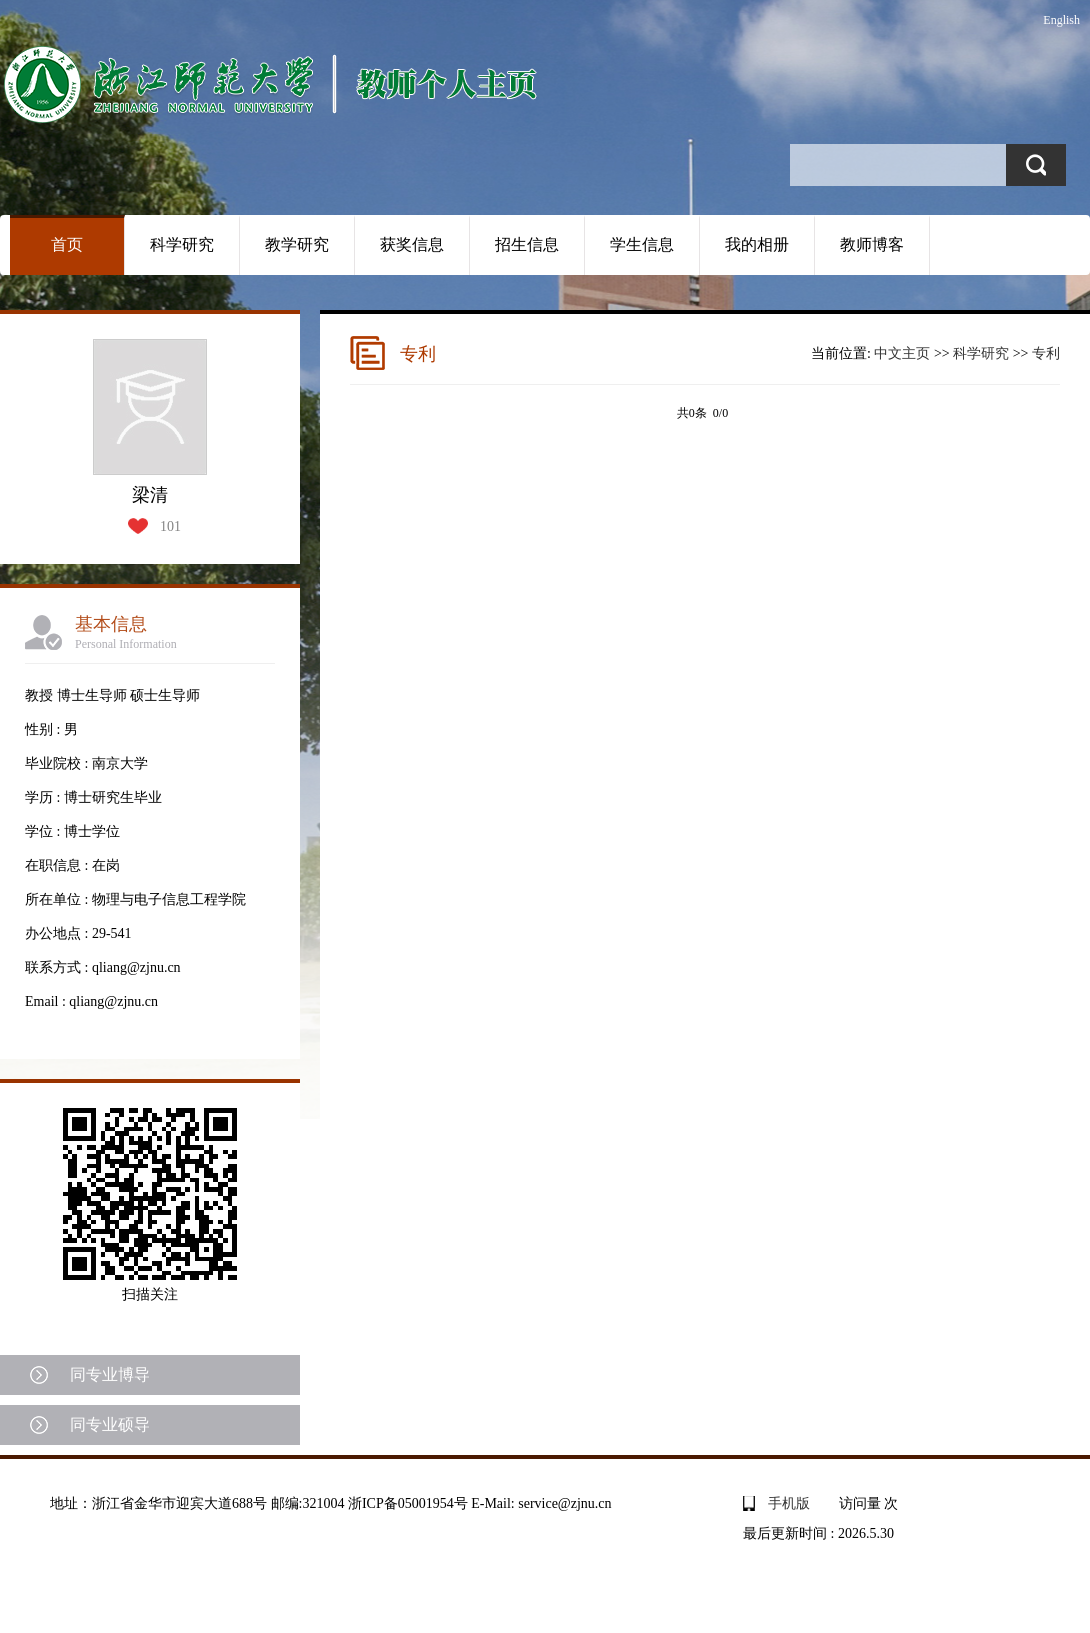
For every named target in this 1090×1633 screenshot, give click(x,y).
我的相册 (757, 244)
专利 (1046, 353)
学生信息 (642, 244)
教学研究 (297, 244)
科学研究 (182, 244)
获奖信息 (412, 244)
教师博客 (872, 244)
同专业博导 (110, 1374)
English (1061, 20)
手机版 (789, 1503)
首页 (67, 244)
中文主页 (902, 353)
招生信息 (527, 244)
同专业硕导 (110, 1424)
